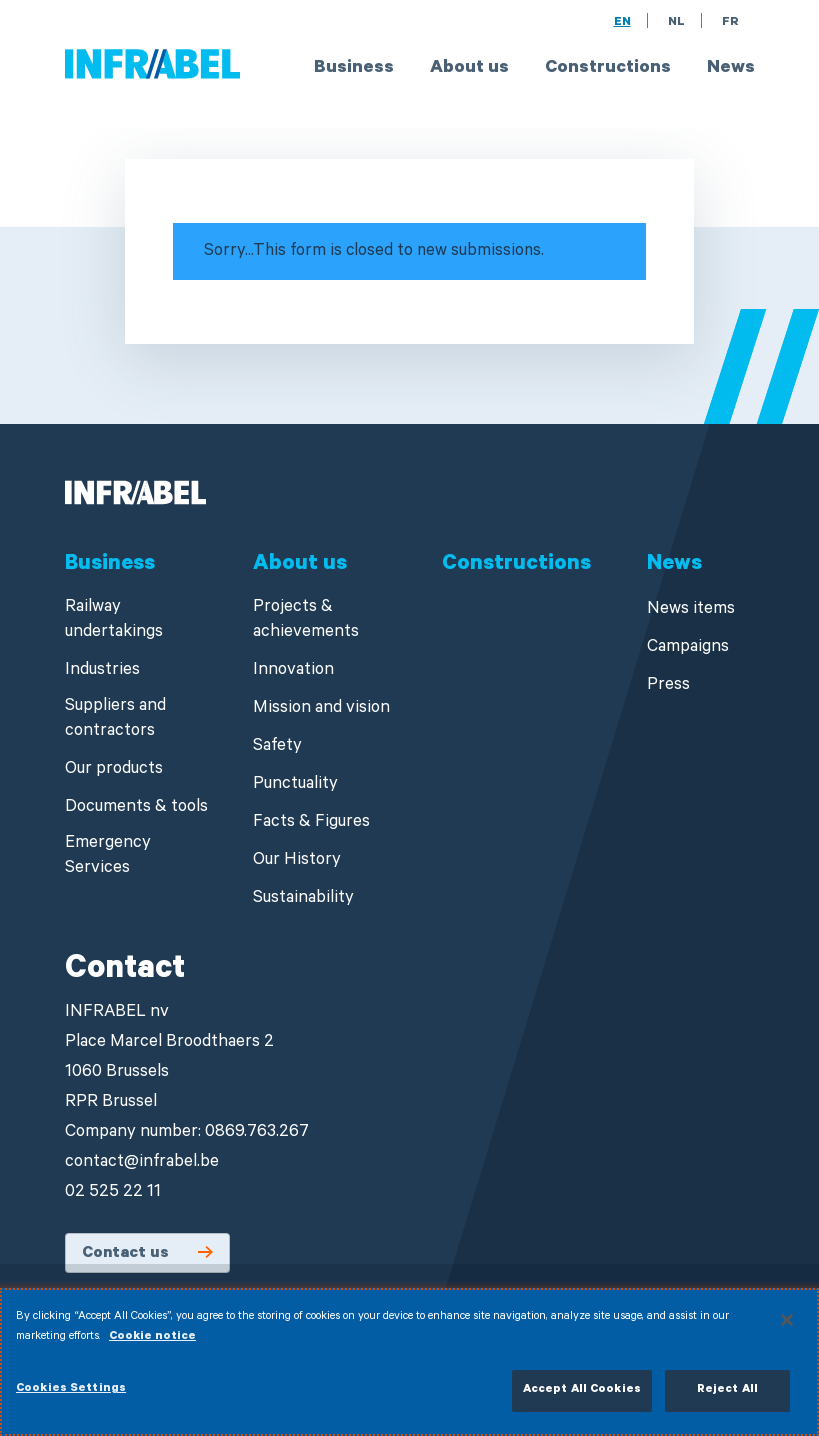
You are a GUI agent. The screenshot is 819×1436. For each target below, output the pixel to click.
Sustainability (303, 899)
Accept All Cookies (582, 1399)
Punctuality (295, 785)
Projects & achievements (306, 621)
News (731, 69)
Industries (102, 671)
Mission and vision (321, 709)
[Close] (787, 1329)
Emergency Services (108, 857)
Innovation (293, 671)
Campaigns (688, 648)
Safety (277, 747)
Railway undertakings (114, 621)
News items (691, 610)
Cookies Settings (71, 1398)
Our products (114, 770)
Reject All (727, 1399)
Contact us (125, 1254)
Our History (297, 861)
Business (354, 69)
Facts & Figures (311, 823)
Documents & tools (136, 808)
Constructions (608, 69)
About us (469, 69)
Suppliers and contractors (115, 720)
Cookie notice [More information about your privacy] (152, 1345)
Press (668, 686)
